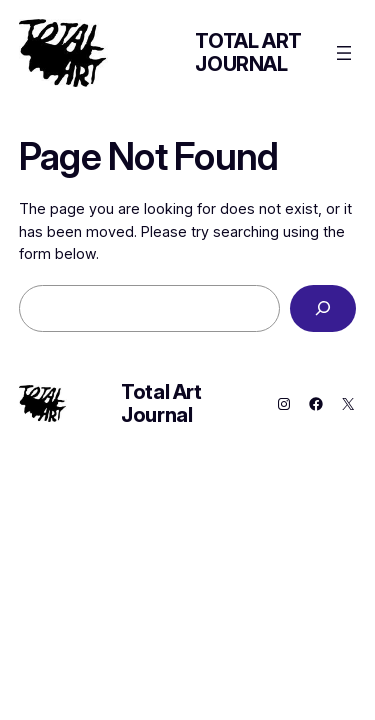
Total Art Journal (248, 52)
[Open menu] (344, 53)
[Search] (323, 308)
